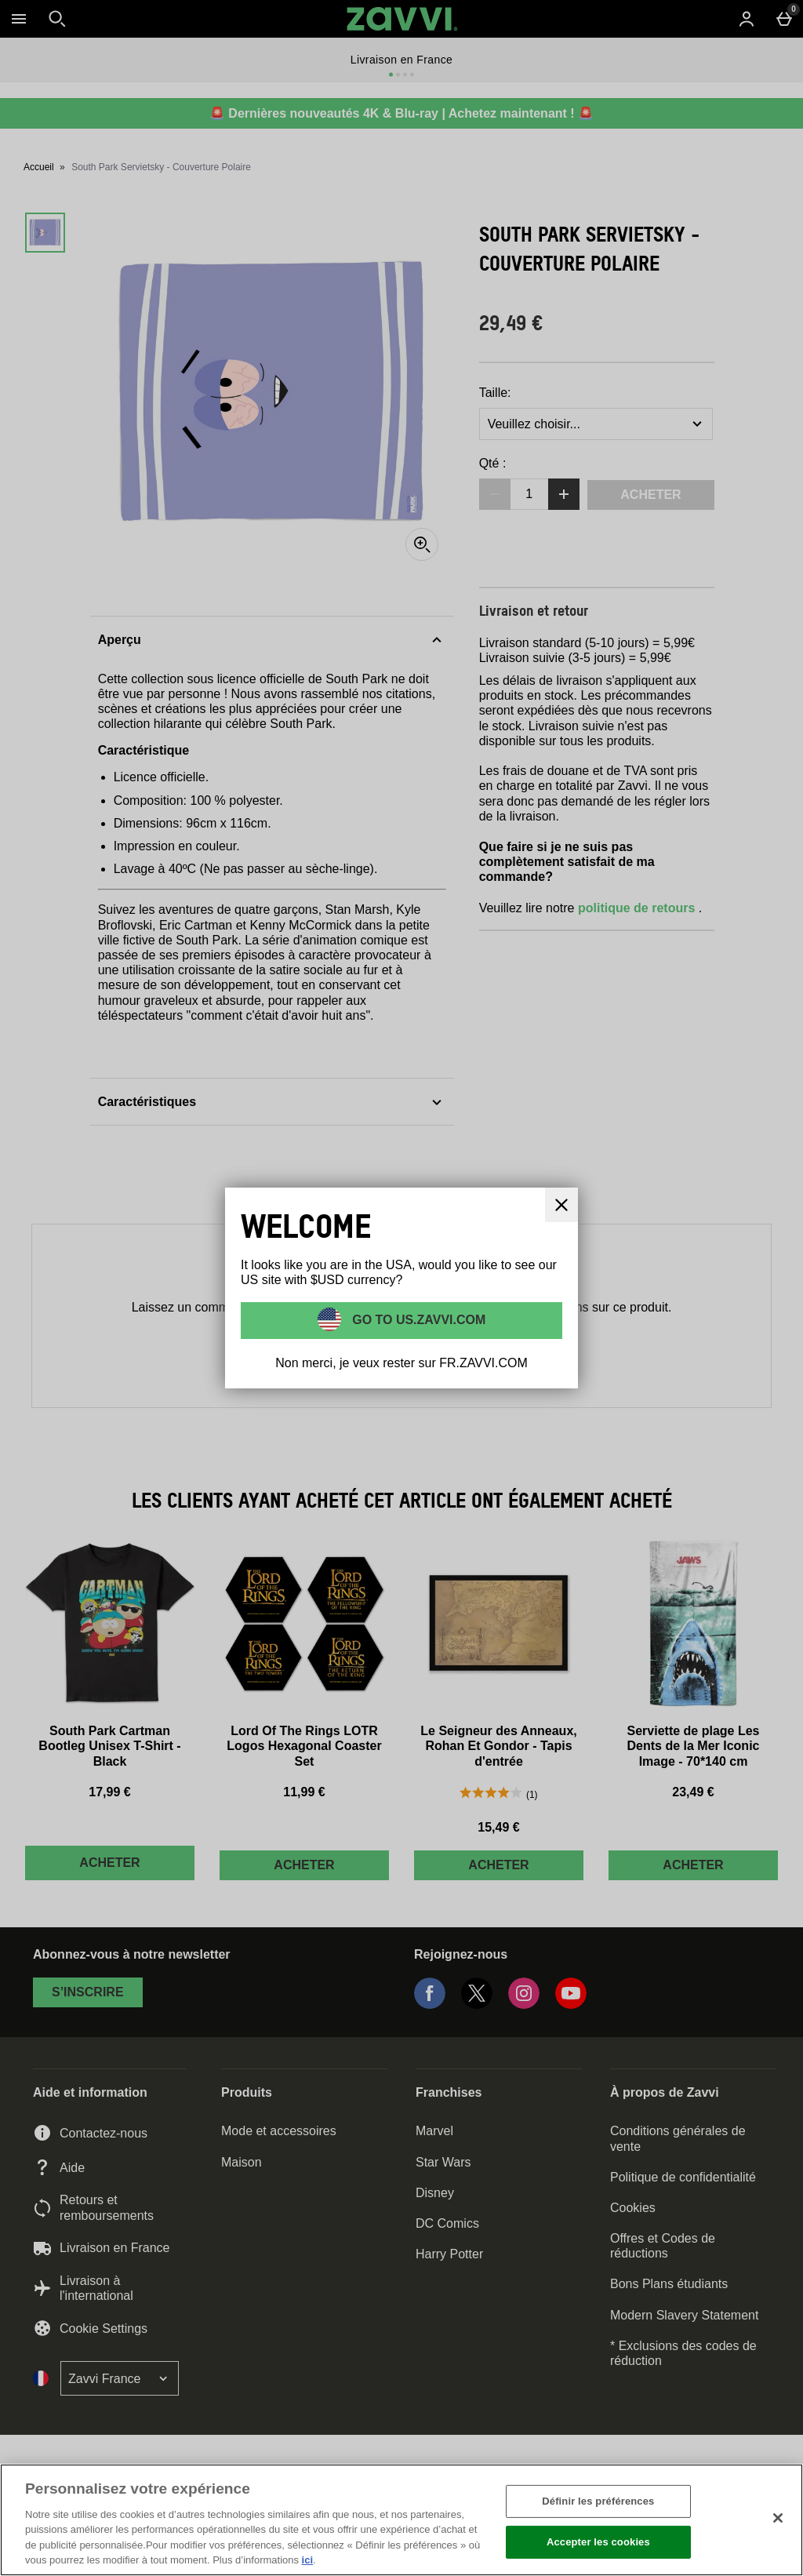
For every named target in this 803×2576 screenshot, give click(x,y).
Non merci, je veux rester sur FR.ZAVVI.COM (401, 1363)
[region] (401, 2520)
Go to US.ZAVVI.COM (417, 1319)
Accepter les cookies (598, 2542)
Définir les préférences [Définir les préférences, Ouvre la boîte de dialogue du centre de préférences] (598, 2501)
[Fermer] (778, 2518)
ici (307, 2560)
